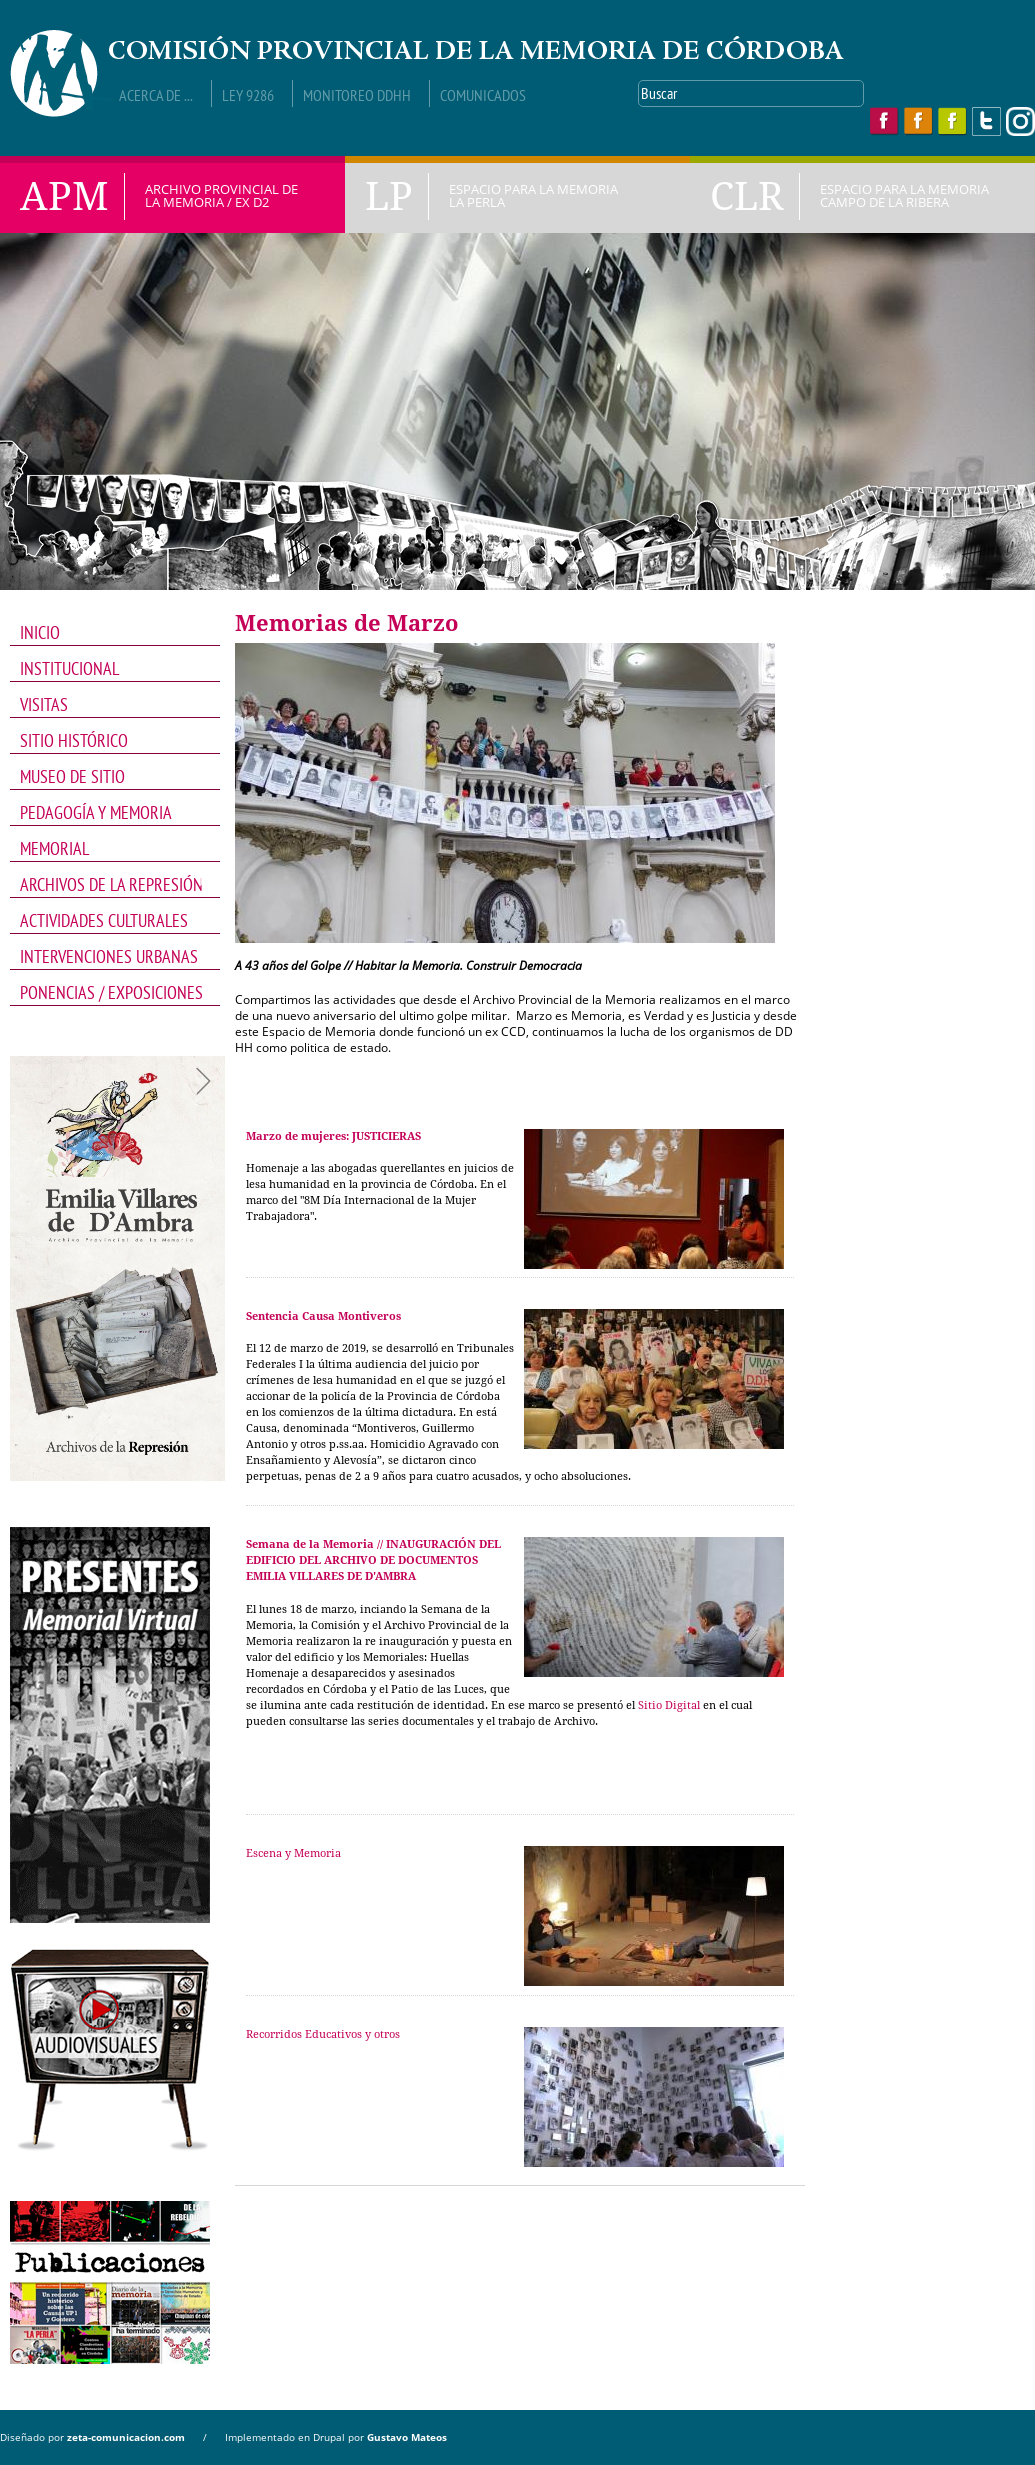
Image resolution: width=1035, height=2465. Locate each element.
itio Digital (672, 1705)
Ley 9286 (248, 95)
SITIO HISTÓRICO (74, 740)
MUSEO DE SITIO (72, 776)
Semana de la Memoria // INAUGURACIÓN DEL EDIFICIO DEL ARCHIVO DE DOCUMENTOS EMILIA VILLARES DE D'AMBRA (373, 1560)
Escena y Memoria (293, 1853)
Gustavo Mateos (407, 2437)
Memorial (108, 849)
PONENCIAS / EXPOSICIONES (111, 992)
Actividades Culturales (108, 921)
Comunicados (483, 95)
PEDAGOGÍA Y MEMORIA (108, 813)
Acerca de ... (156, 95)
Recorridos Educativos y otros (323, 2034)
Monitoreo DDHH (357, 95)
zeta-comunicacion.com (126, 2437)
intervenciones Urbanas (109, 956)
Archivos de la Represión (108, 885)
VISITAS (44, 704)
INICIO (40, 632)
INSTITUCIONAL (108, 669)
